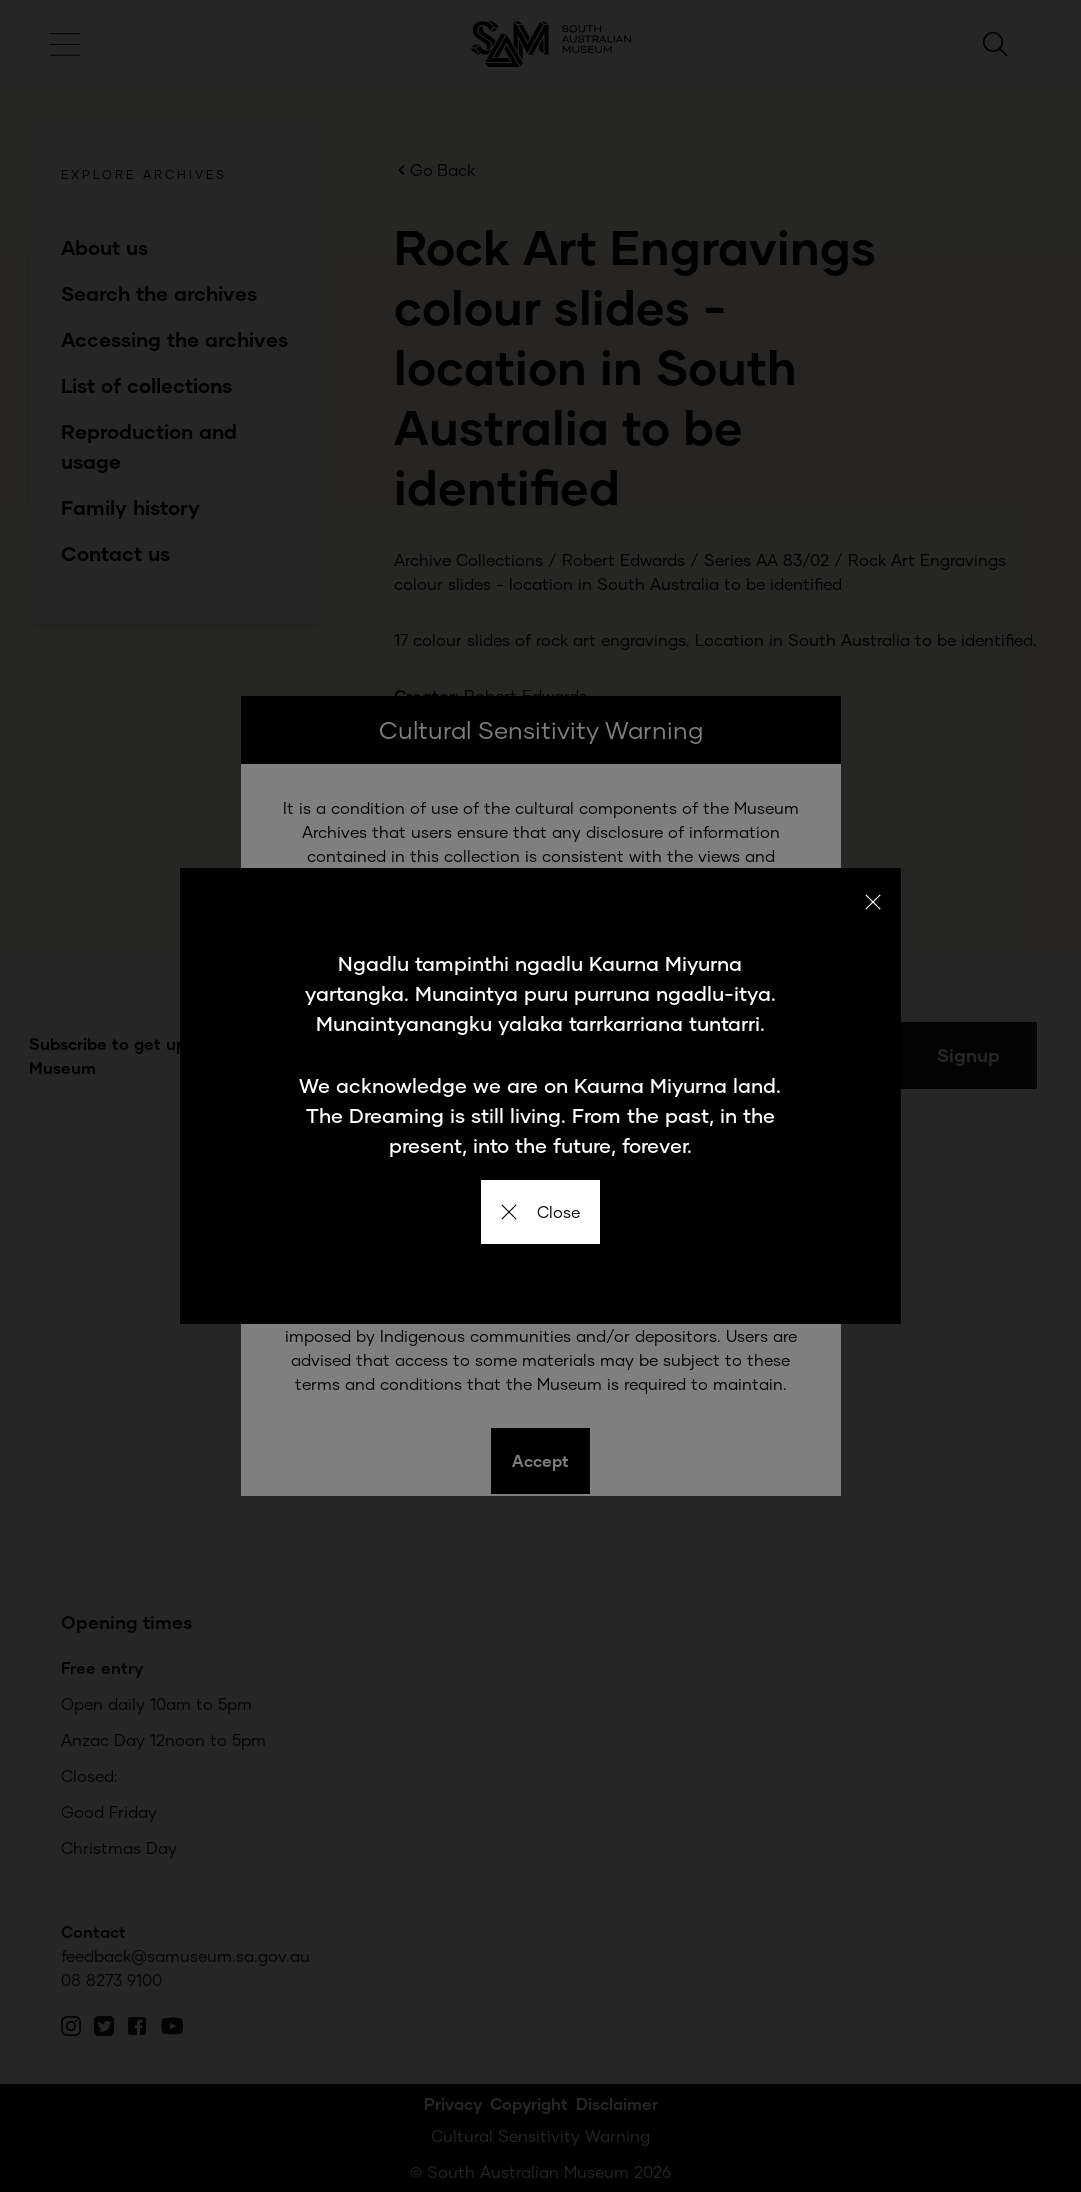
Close (540, 1211)
